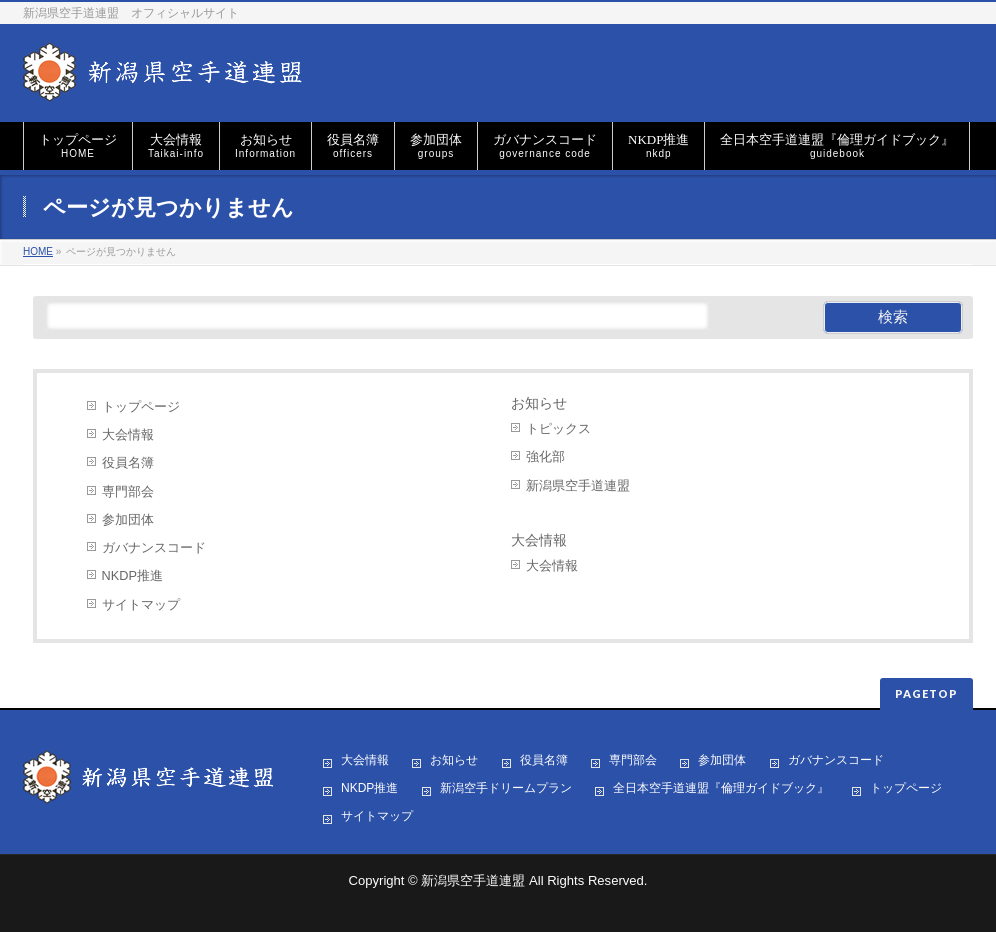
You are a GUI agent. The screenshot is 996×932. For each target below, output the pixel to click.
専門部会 (128, 491)
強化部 (545, 456)
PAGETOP (926, 693)
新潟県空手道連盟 (578, 485)
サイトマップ (141, 604)
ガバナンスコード (154, 547)
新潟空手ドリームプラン (506, 788)
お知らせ (539, 403)
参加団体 (128, 519)
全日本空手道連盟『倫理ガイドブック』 (721, 788)
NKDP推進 (132, 575)
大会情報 (128, 434)
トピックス (558, 428)
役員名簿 (128, 462)
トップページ (141, 406)
